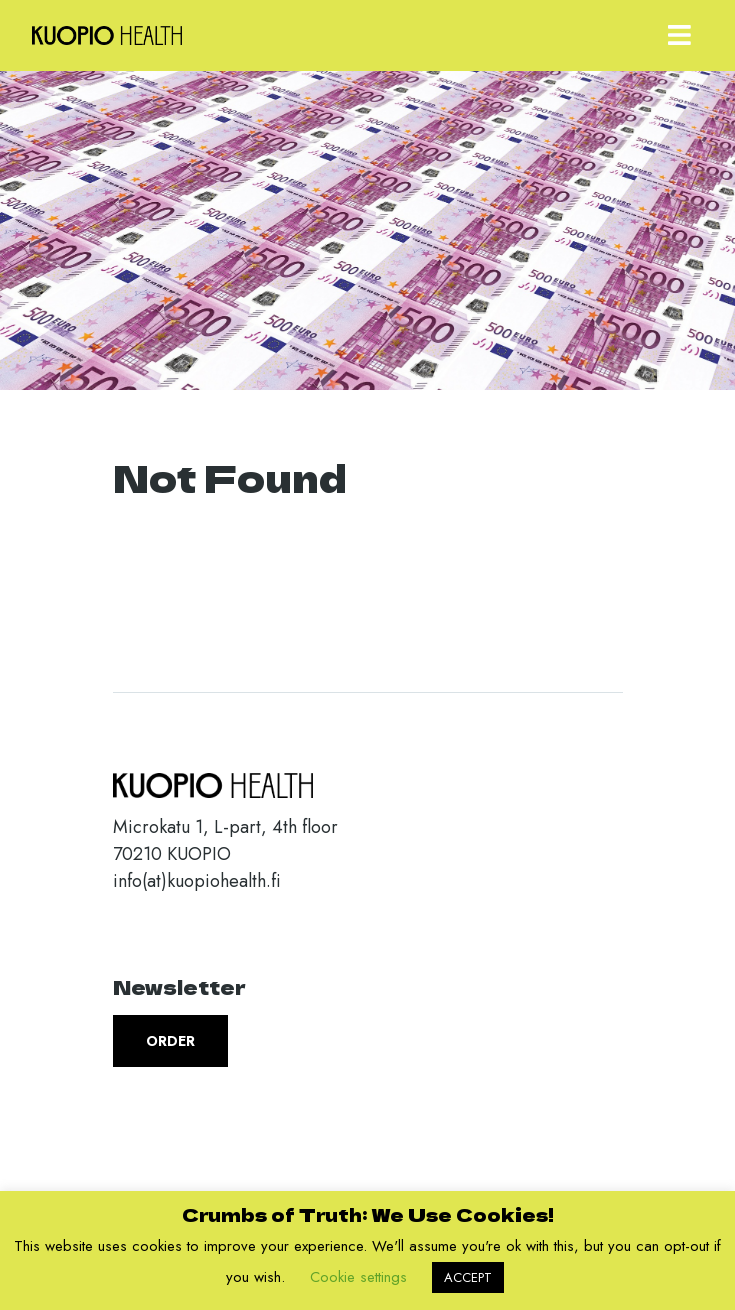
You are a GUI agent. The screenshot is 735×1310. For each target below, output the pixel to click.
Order (170, 1041)
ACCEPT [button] (468, 1277)
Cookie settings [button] (358, 1277)
